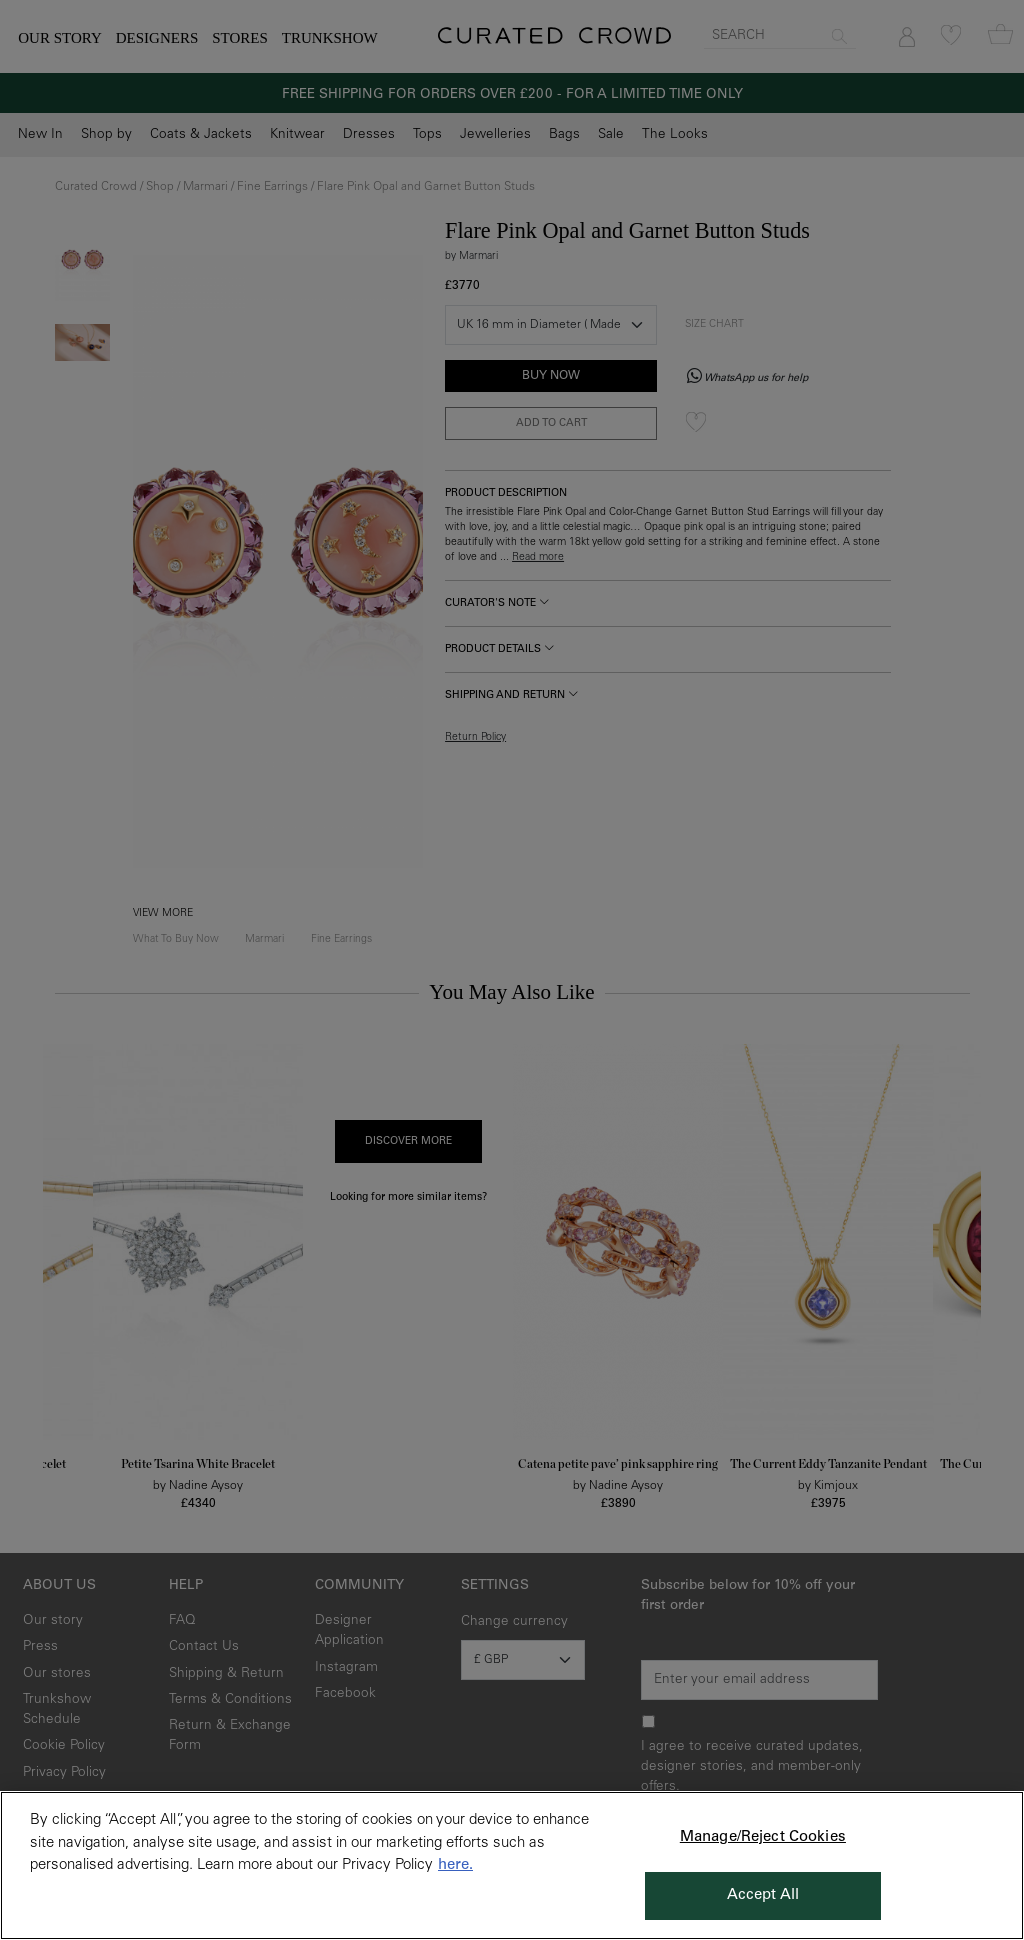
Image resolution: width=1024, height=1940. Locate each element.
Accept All (763, 1895)
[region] (512, 1865)
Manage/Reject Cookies (763, 1837)
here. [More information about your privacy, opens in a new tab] (455, 1865)
